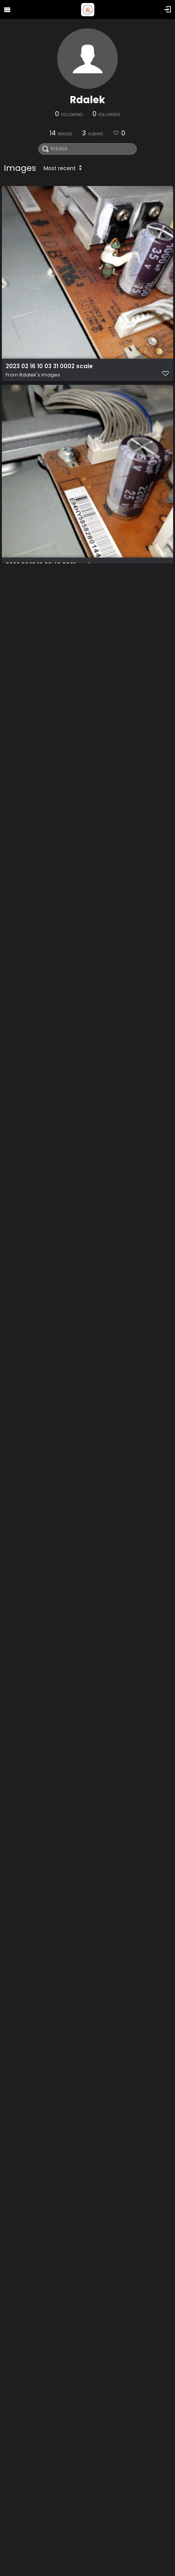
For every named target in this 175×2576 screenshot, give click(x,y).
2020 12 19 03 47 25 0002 (41, 1958)
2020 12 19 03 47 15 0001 (40, 1759)
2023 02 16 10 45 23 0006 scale (50, 764)
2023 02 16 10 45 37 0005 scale (50, 963)
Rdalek (87, 100)
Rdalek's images (39, 374)
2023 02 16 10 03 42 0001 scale (50, 565)
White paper (24, 1560)
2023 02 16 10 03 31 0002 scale (49, 366)
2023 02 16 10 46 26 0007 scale (50, 1361)
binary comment (31, 2157)
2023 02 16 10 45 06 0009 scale (51, 1162)
